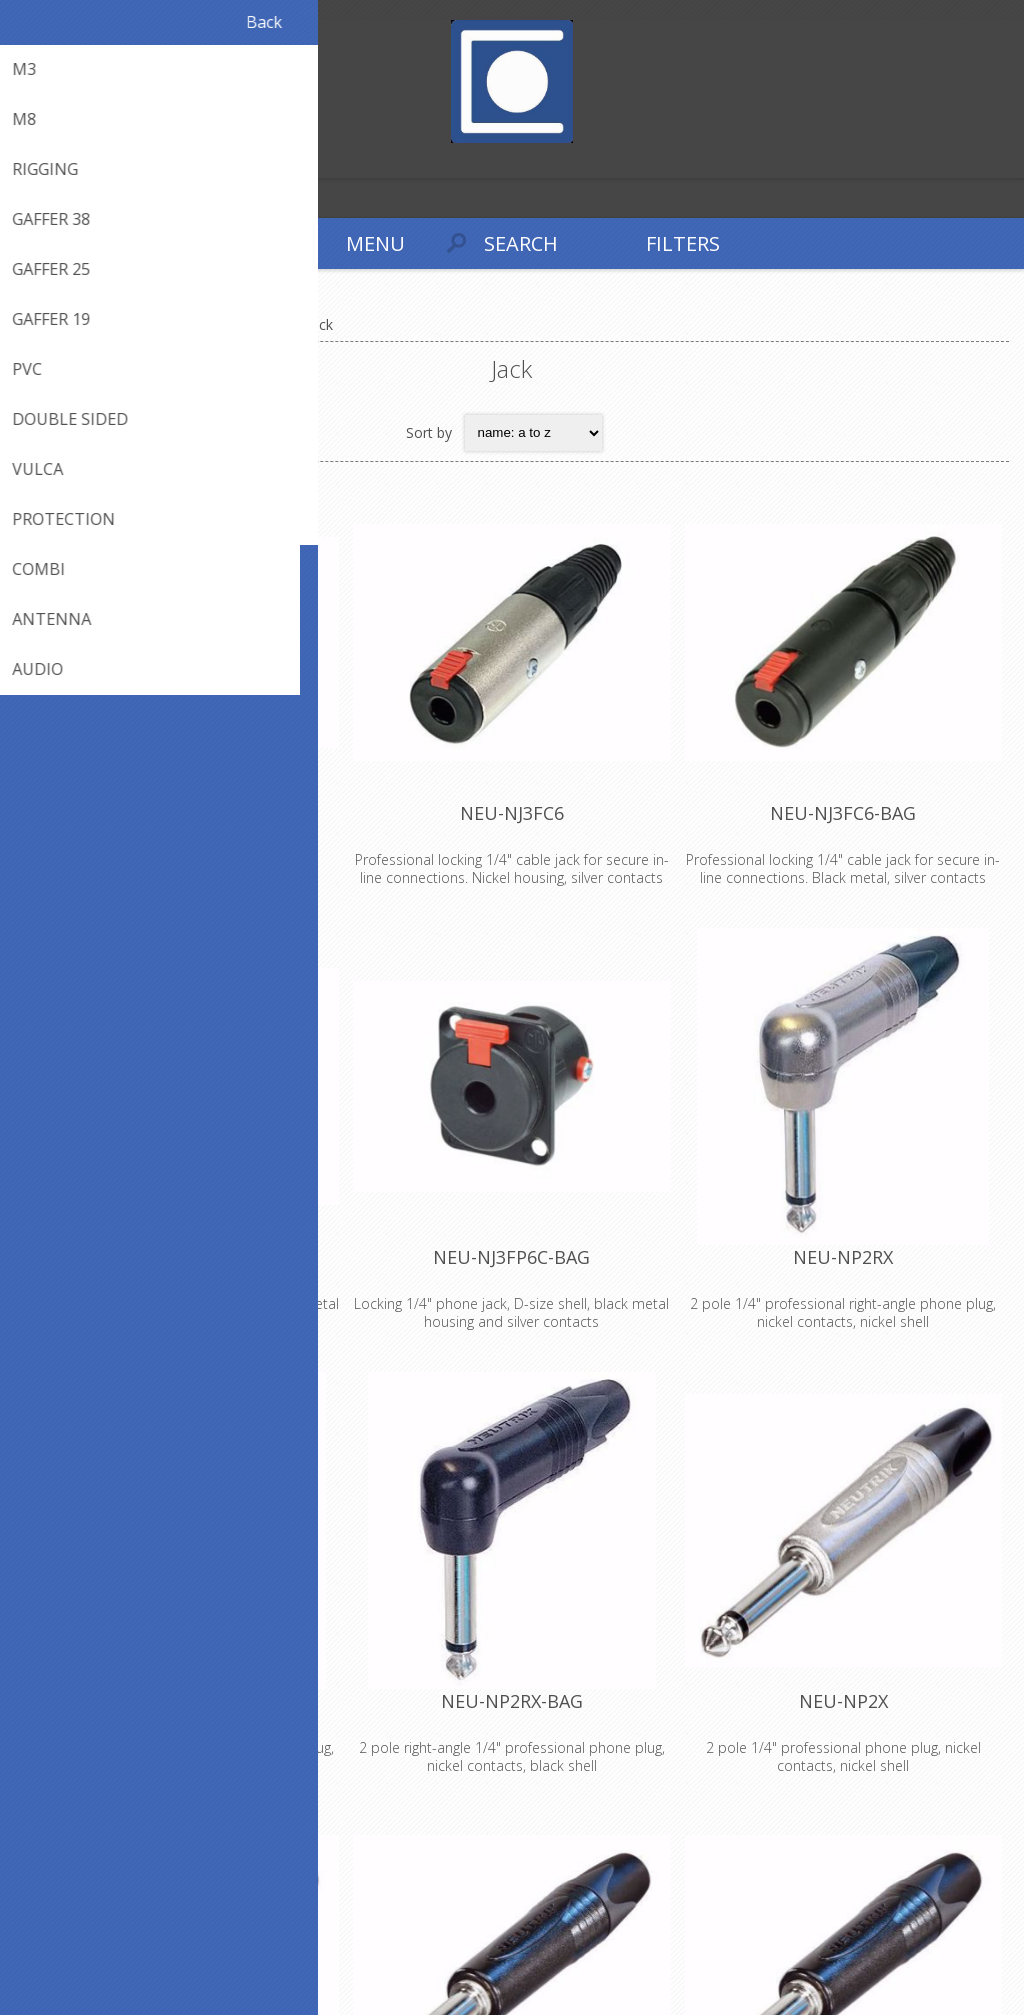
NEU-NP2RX (843, 1257)
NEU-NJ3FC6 (512, 813)
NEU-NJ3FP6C (180, 1257)
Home (40, 324)
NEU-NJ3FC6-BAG (843, 813)
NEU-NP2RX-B (181, 1701)
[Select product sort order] (533, 433)
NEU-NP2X (843, 1701)
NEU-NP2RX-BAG (512, 1701)
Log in (58, 160)
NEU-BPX (180, 813)
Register (19, 160)
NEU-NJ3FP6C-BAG (511, 1257)
